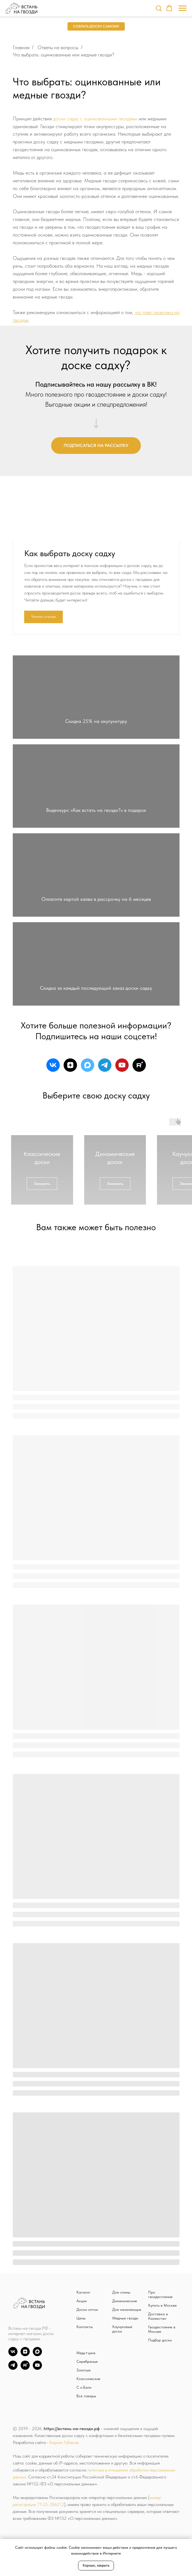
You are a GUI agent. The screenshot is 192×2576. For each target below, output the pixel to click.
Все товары (86, 2457)
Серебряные (87, 2422)
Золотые (83, 2431)
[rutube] (139, 1126)
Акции (81, 2362)
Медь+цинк (86, 2414)
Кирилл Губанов (63, 2503)
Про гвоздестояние (160, 2355)
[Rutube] (25, 2429)
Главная (21, 47)
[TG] (13, 2429)
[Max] (37, 2415)
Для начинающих (126, 2370)
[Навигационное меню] (182, 8)
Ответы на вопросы (58, 47)
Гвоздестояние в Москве (161, 2390)
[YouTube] (37, 2429)
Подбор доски (160, 2401)
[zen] (70, 1126)
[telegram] (104, 1126)
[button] (158, 8)
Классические (88, 2440)
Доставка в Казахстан (158, 2377)
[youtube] (122, 1126)
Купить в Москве (162, 2366)
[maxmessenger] (87, 1126)
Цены (81, 2379)
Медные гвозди (125, 2379)
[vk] (53, 1126)
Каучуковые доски (122, 2390)
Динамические (124, 2362)
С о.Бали (83, 2448)
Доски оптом (87, 2370)
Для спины (121, 2353)
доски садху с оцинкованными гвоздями (95, 118)
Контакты (84, 2388)
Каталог (83, 2353)
